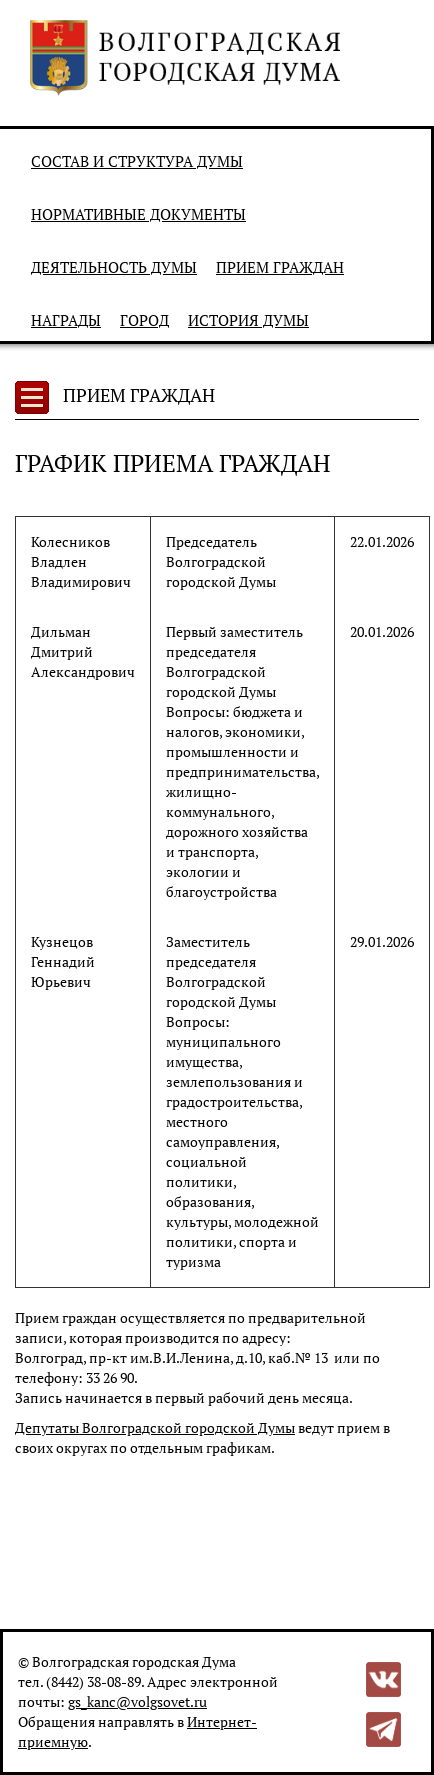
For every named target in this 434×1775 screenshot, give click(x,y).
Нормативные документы (138, 214)
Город (144, 320)
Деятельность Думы (114, 267)
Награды (66, 320)
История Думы (248, 320)
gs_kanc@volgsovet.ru (137, 1701)
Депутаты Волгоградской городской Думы (155, 1427)
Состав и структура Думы (137, 161)
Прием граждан (280, 267)
